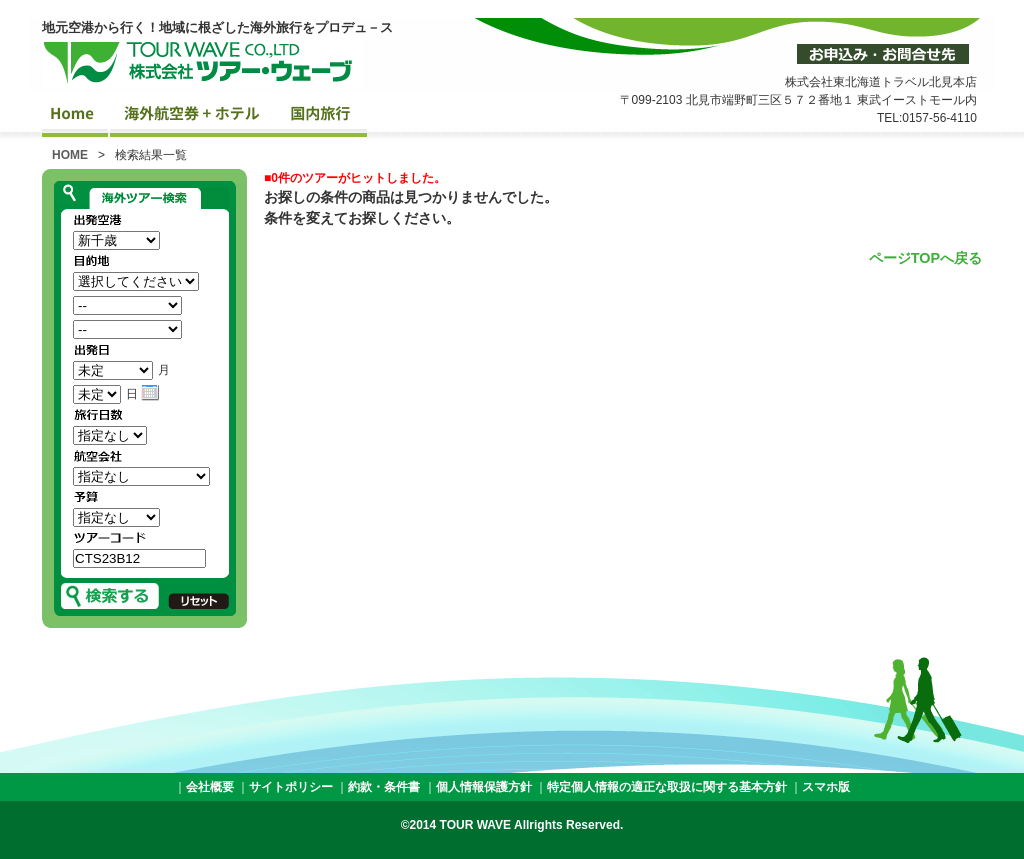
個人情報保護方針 (484, 787)
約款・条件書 (384, 787)
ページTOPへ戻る (925, 258)
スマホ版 (826, 787)
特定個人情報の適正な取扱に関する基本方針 (667, 787)
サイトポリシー (291, 787)
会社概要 (210, 787)
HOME (70, 155)
